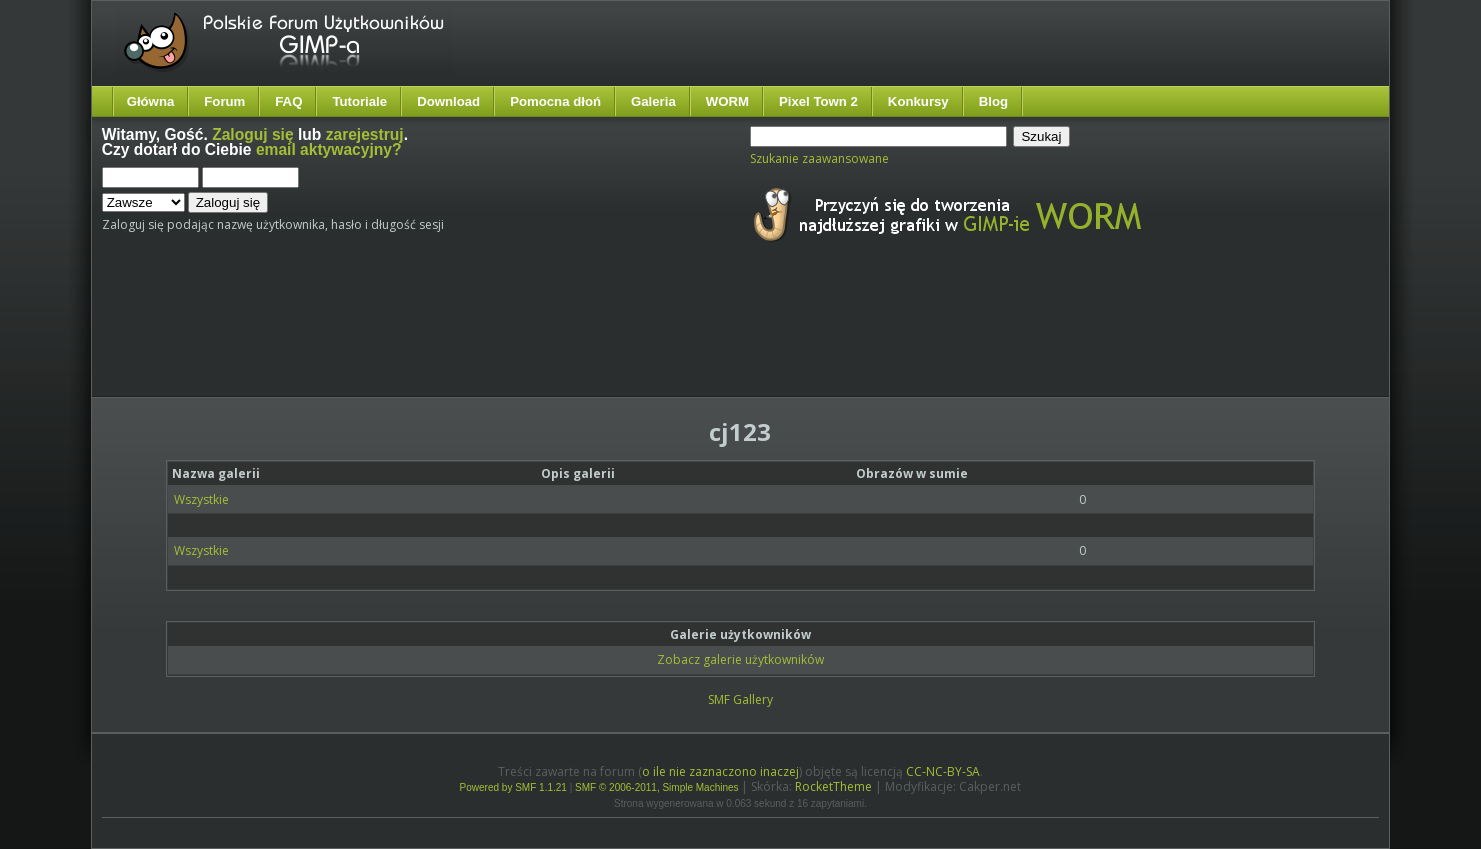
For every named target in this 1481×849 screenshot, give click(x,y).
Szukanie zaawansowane (819, 158)
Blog (993, 101)
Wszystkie (201, 499)
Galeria (653, 101)
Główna (151, 101)
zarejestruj (365, 134)
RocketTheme (833, 786)
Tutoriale (359, 101)
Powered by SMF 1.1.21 (513, 787)
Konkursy (918, 101)
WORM (727, 101)
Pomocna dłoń (555, 101)
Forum (224, 101)
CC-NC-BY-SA (943, 771)
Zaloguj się (252, 134)
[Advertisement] (477, 338)
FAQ (288, 101)
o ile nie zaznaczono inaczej (720, 771)
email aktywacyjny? (329, 149)
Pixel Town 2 (818, 101)
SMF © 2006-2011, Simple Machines (657, 787)
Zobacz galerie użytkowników (740, 659)
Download (448, 101)
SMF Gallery (740, 699)
